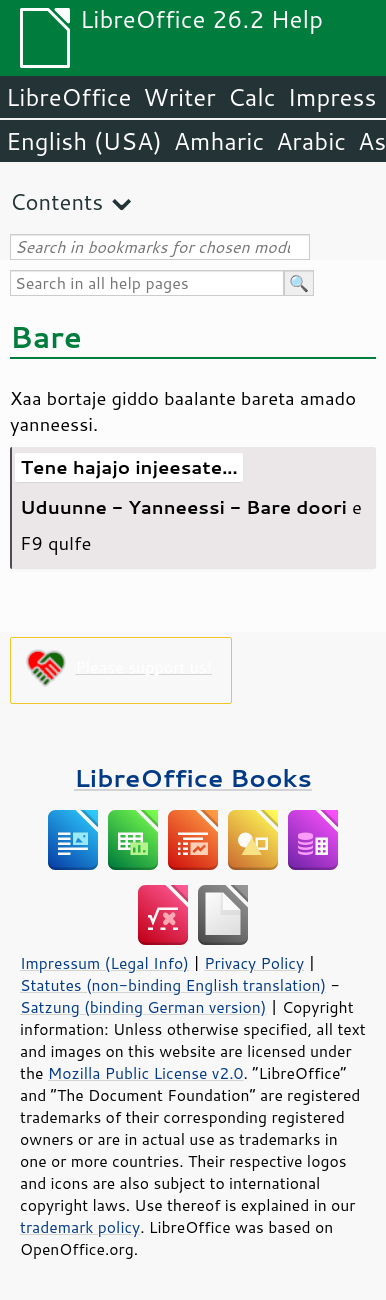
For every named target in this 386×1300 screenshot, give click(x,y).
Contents (56, 201)
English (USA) (84, 141)
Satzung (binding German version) (143, 1007)
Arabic (311, 141)
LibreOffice (68, 97)
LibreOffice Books (193, 777)
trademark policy (80, 1227)
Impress (332, 97)
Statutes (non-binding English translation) (173, 985)
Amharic (219, 141)
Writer (179, 97)
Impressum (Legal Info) (104, 963)
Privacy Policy (254, 963)
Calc (252, 97)
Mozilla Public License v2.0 (146, 1073)
